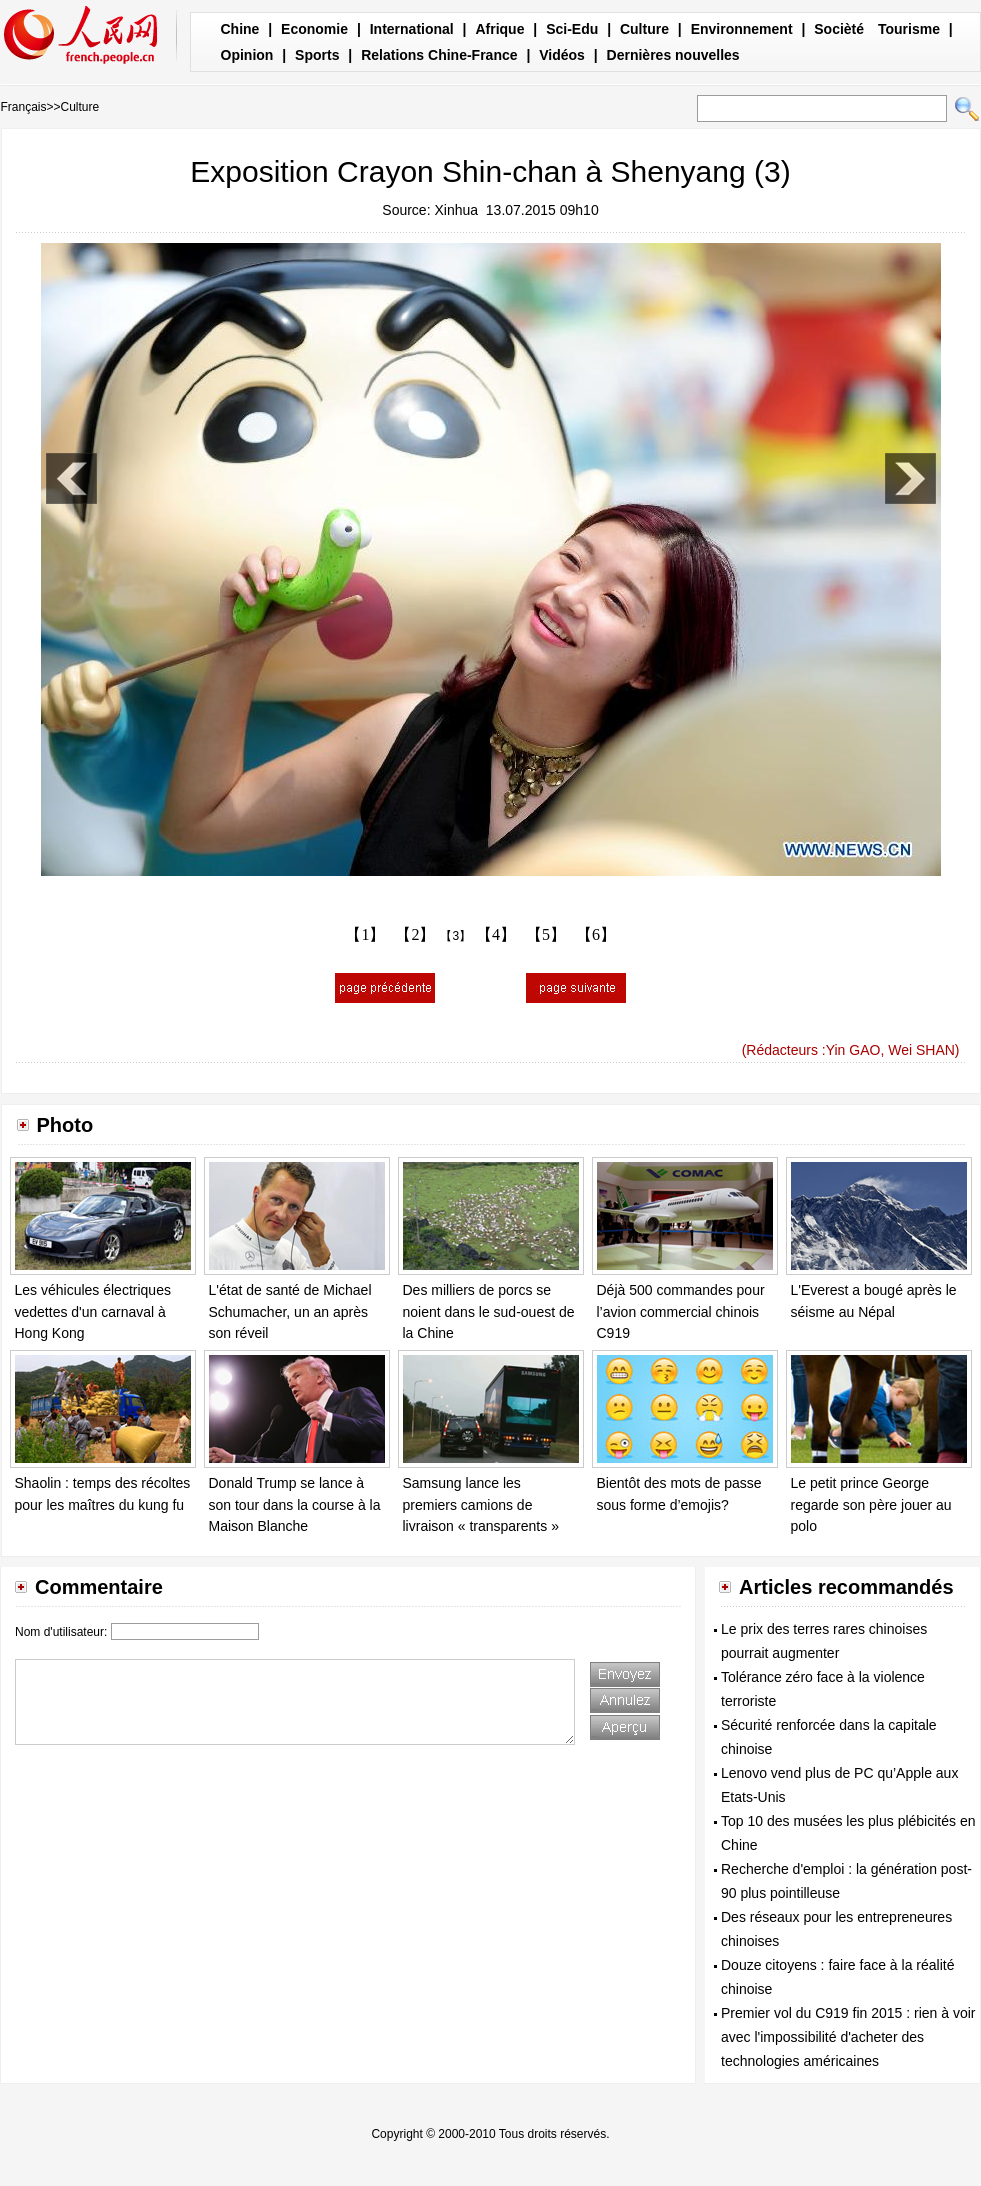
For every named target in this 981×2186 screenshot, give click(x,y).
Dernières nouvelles (673, 55)
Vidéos (562, 55)
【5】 (546, 934)
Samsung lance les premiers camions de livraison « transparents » (481, 1504)
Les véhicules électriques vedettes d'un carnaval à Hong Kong (93, 1311)
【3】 (455, 936)
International (412, 29)
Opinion (247, 55)
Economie (314, 29)
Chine (240, 29)
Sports (317, 55)
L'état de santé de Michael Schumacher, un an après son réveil (290, 1311)
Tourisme (909, 29)
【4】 (496, 934)
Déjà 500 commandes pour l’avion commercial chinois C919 (681, 1311)
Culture (644, 29)
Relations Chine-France (439, 55)
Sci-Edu (572, 29)
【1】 (365, 934)
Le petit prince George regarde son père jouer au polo (871, 1504)
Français (24, 107)
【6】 (596, 934)
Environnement (742, 29)
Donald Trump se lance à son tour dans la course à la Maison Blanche (295, 1504)
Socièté (839, 29)
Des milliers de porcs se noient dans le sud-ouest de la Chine (489, 1311)
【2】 (415, 934)
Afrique (499, 29)
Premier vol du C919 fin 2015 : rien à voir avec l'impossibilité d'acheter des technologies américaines (848, 2037)
